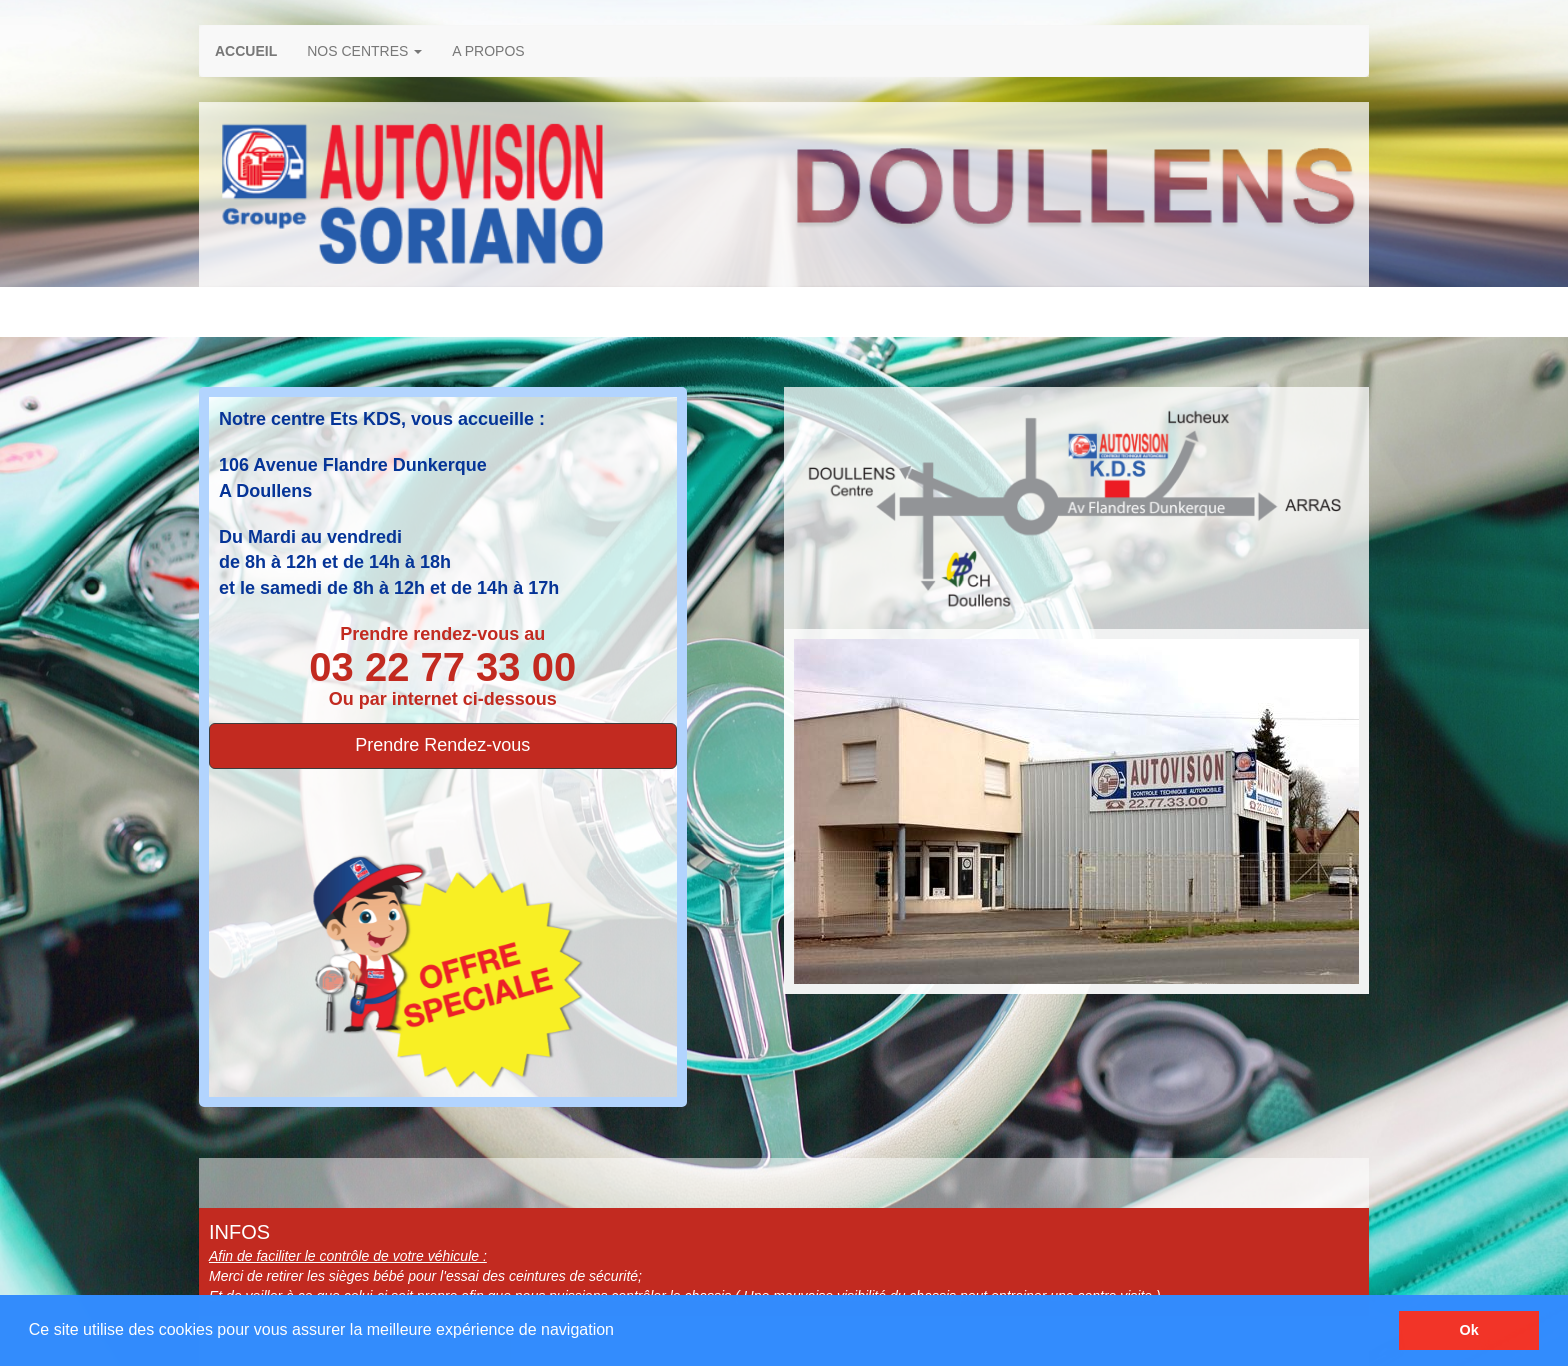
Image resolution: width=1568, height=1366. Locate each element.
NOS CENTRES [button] (364, 51)
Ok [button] (1469, 1330)
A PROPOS (488, 51)
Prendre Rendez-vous (442, 745)
